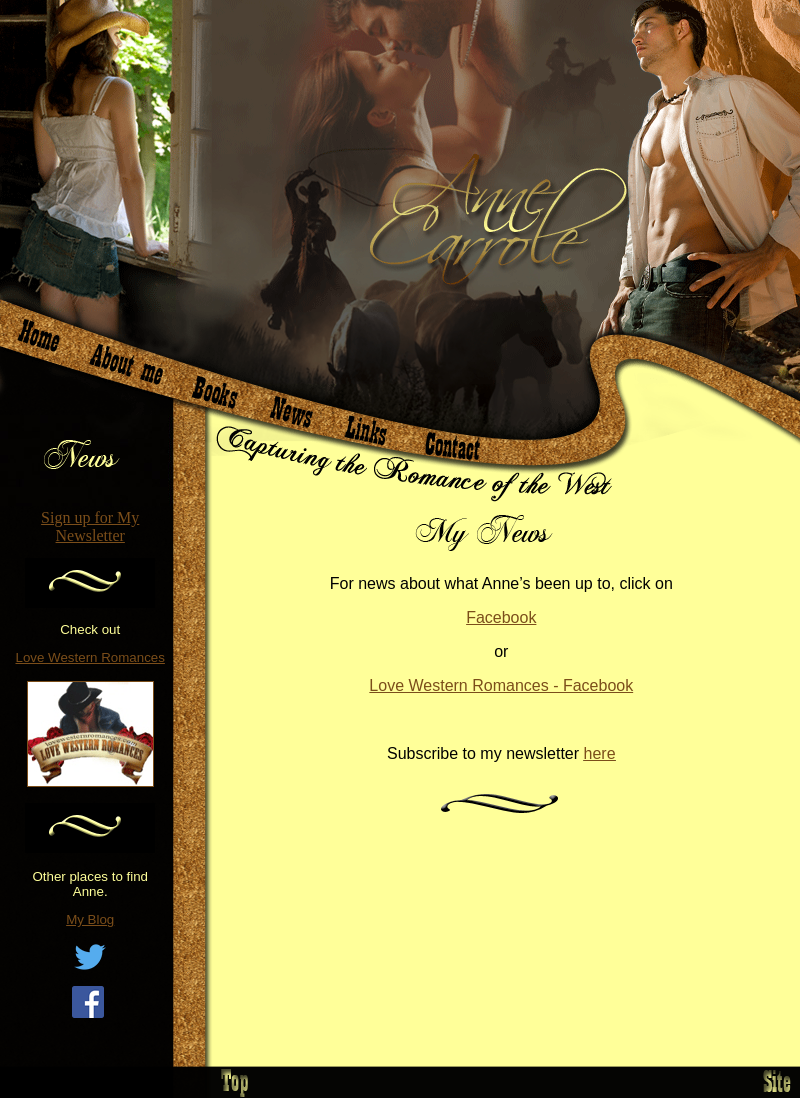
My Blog (90, 919)
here (600, 753)
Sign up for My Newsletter (90, 526)
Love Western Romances (90, 657)
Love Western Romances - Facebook (501, 685)
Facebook (501, 617)
